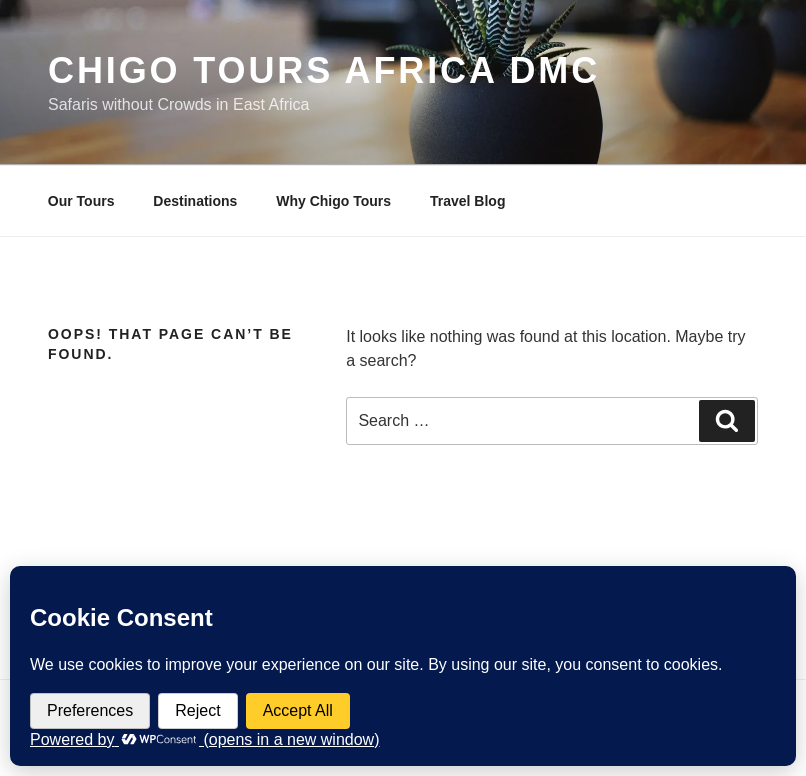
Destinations (195, 201)
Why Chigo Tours (333, 201)
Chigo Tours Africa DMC (324, 70)
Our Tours (81, 201)
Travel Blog (467, 201)
